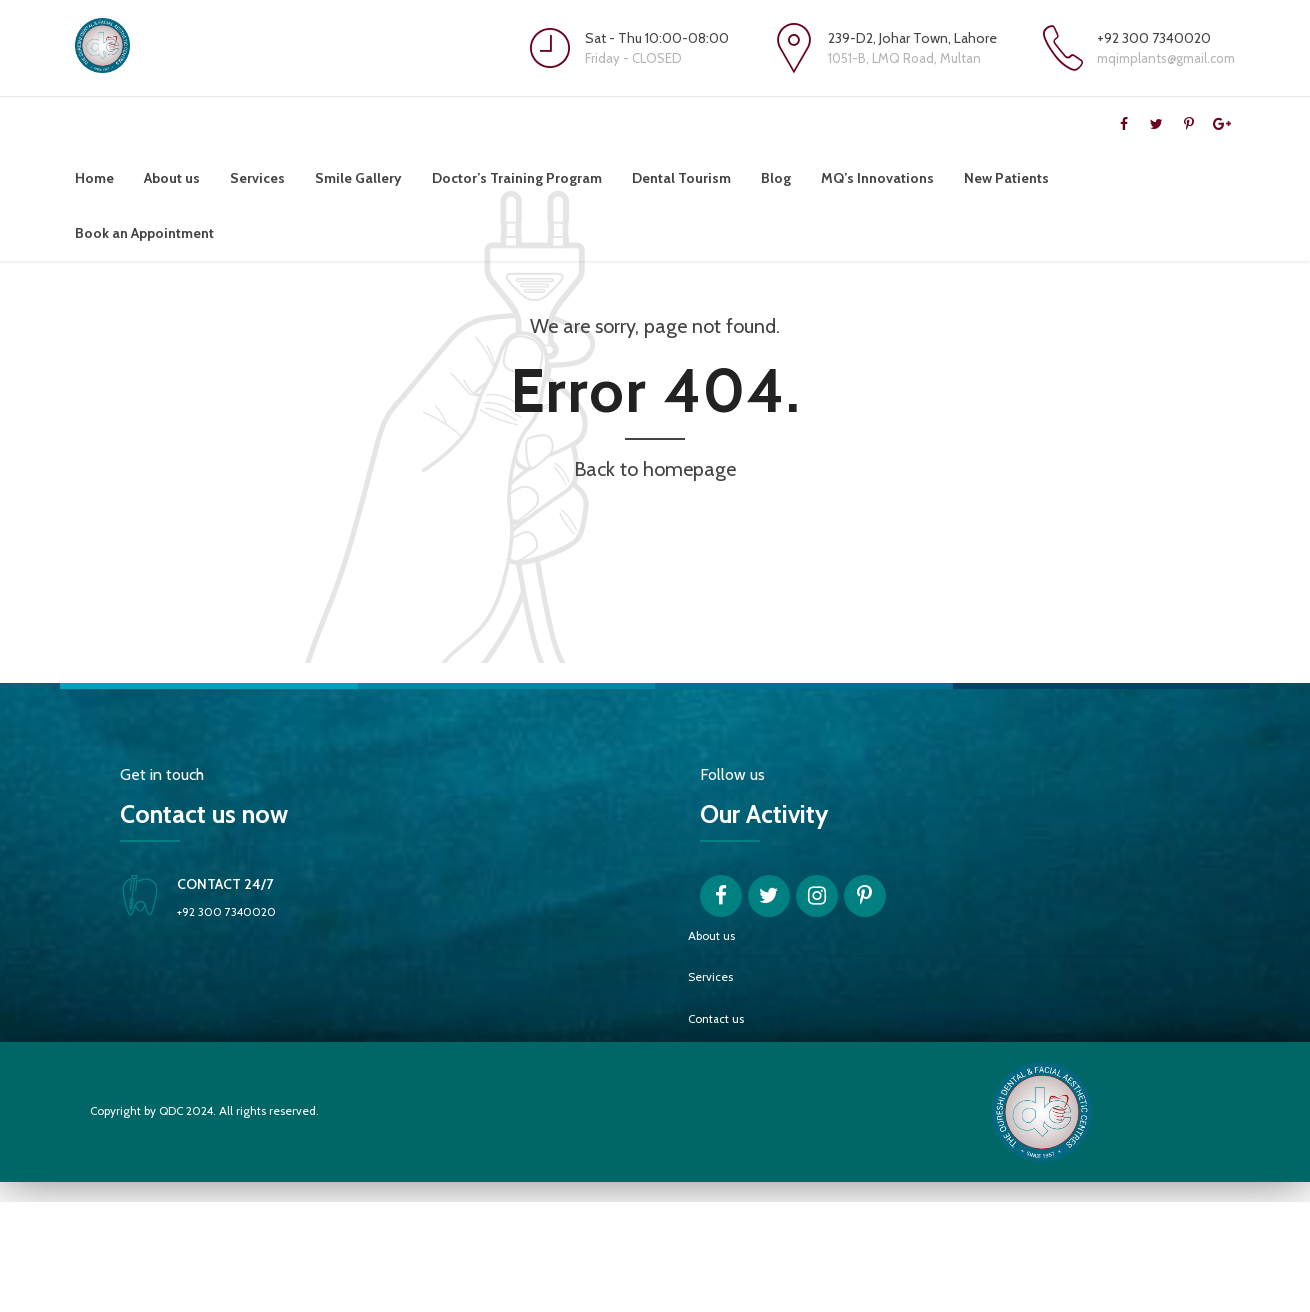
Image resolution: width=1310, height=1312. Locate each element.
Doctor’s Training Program (517, 178)
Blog (776, 178)
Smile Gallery (358, 178)
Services (257, 178)
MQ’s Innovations (877, 178)
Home (94, 178)
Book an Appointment (144, 233)
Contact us (716, 1129)
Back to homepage (655, 579)
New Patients (1006, 178)
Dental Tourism (681, 178)
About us (172, 178)
